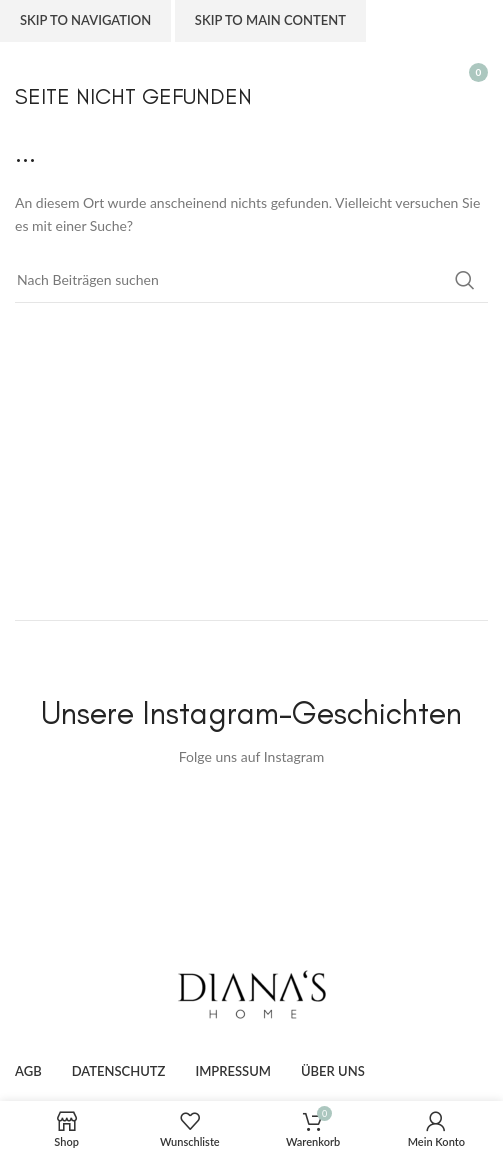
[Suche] (251, 280)
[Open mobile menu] (25, 72)
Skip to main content (270, 20)
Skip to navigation (85, 20)
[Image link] (252, 993)
